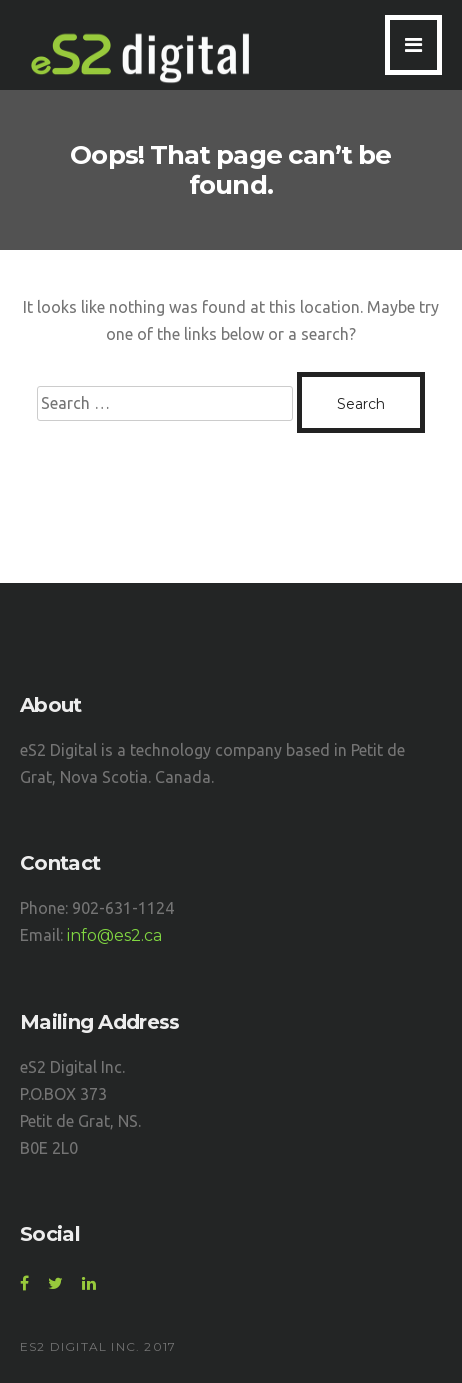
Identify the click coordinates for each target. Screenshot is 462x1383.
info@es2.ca (114, 935)
